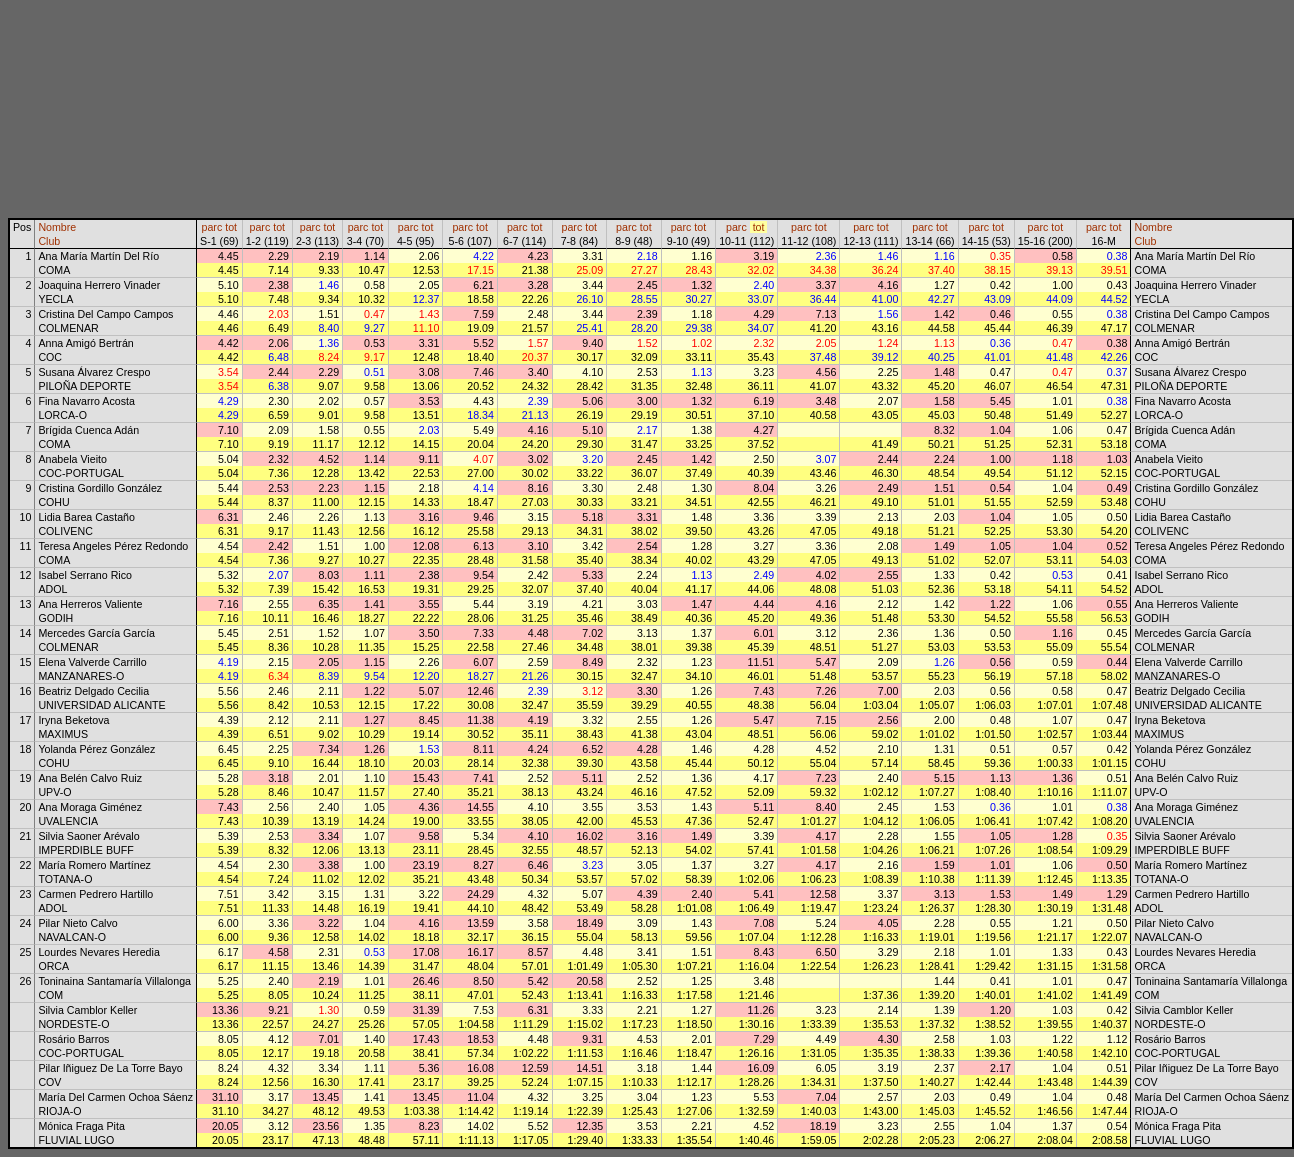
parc (212, 227)
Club (49, 241)
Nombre (57, 227)
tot (231, 227)
